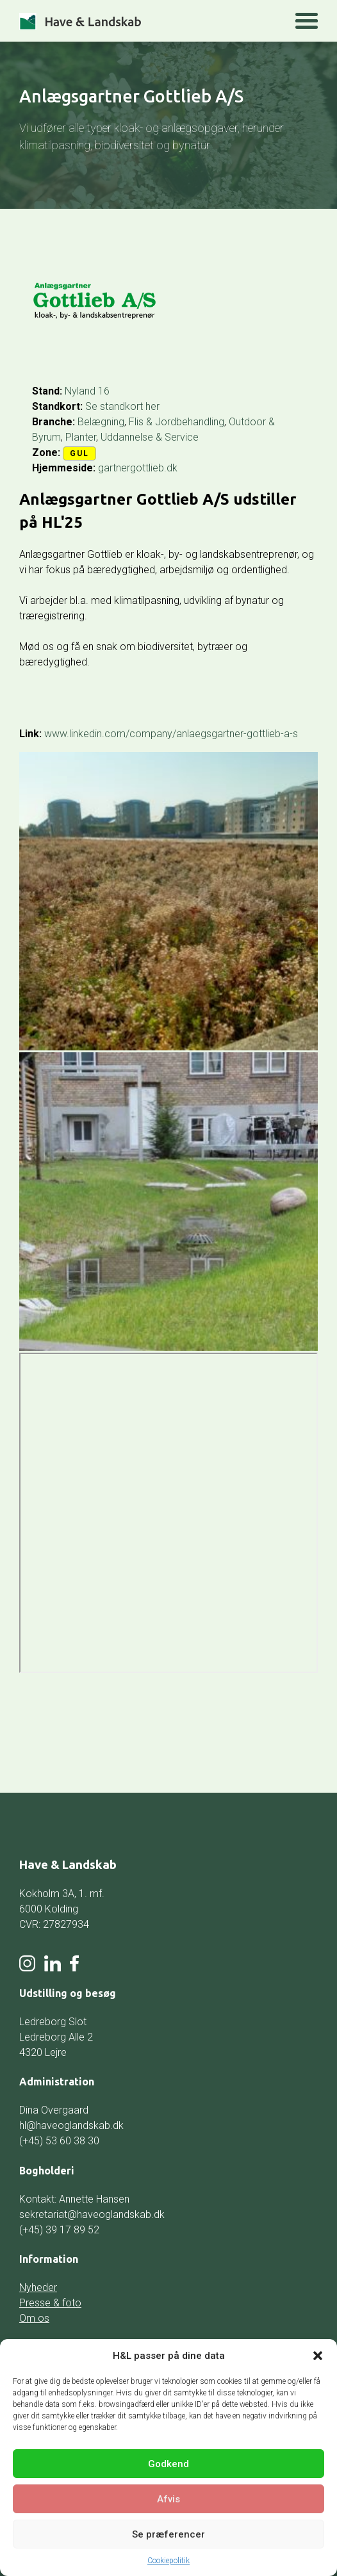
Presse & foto (50, 2303)
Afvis (168, 2499)
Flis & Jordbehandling (176, 422)
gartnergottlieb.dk (137, 468)
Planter (80, 437)
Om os (34, 2318)
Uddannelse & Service (150, 437)
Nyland (80, 391)
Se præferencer (168, 2534)
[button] (317, 2355)
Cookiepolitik (168, 2560)
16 (104, 391)
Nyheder (38, 2287)
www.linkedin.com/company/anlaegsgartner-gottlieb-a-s (171, 734)
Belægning (101, 422)
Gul (79, 453)
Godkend (168, 2464)
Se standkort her (122, 406)
